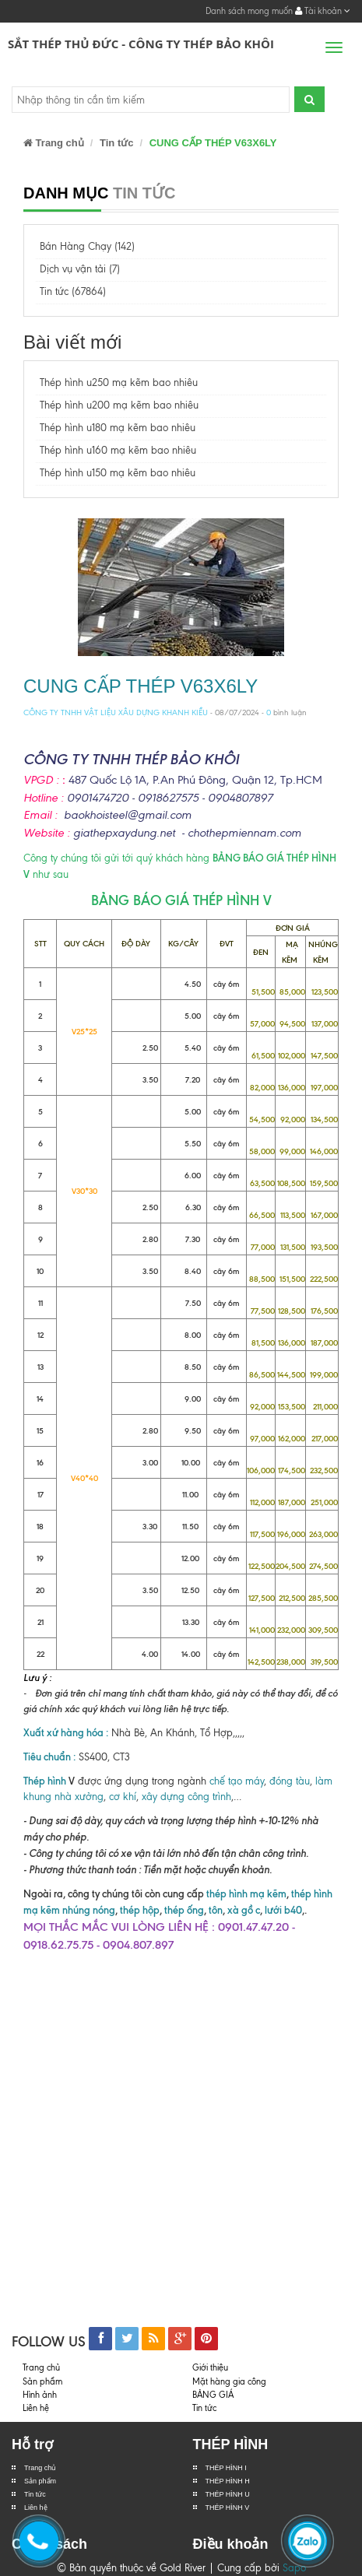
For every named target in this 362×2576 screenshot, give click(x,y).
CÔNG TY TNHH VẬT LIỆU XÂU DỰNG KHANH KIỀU (115, 712)
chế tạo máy (236, 1781)
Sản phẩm (40, 2481)
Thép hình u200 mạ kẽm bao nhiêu (119, 405)
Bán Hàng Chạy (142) (87, 246)
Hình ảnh (40, 2394)
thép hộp (140, 1910)
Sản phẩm (42, 2381)
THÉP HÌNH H (228, 2481)
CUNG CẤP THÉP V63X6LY (140, 686)
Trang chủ (53, 143)
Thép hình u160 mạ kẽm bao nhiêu (118, 450)
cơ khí (122, 1796)
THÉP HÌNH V (228, 2507)
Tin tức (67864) (73, 291)
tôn (216, 1910)
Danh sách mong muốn (249, 10)
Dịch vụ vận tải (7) (80, 269)
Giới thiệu (210, 2367)
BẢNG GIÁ (213, 2394)
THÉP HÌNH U (228, 2494)
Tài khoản (322, 10)
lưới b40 (282, 1910)
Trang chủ (40, 2468)
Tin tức (35, 2494)
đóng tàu (289, 1781)
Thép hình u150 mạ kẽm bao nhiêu (117, 473)
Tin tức (116, 143)
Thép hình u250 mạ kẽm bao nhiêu (119, 382)
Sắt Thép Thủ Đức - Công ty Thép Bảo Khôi (141, 43)
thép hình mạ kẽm (246, 1893)
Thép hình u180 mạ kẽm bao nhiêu (117, 427)
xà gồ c (243, 1910)
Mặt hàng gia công (229, 2381)
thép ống (184, 1910)
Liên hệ (36, 2407)
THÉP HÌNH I (226, 2468)
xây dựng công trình (186, 1796)
